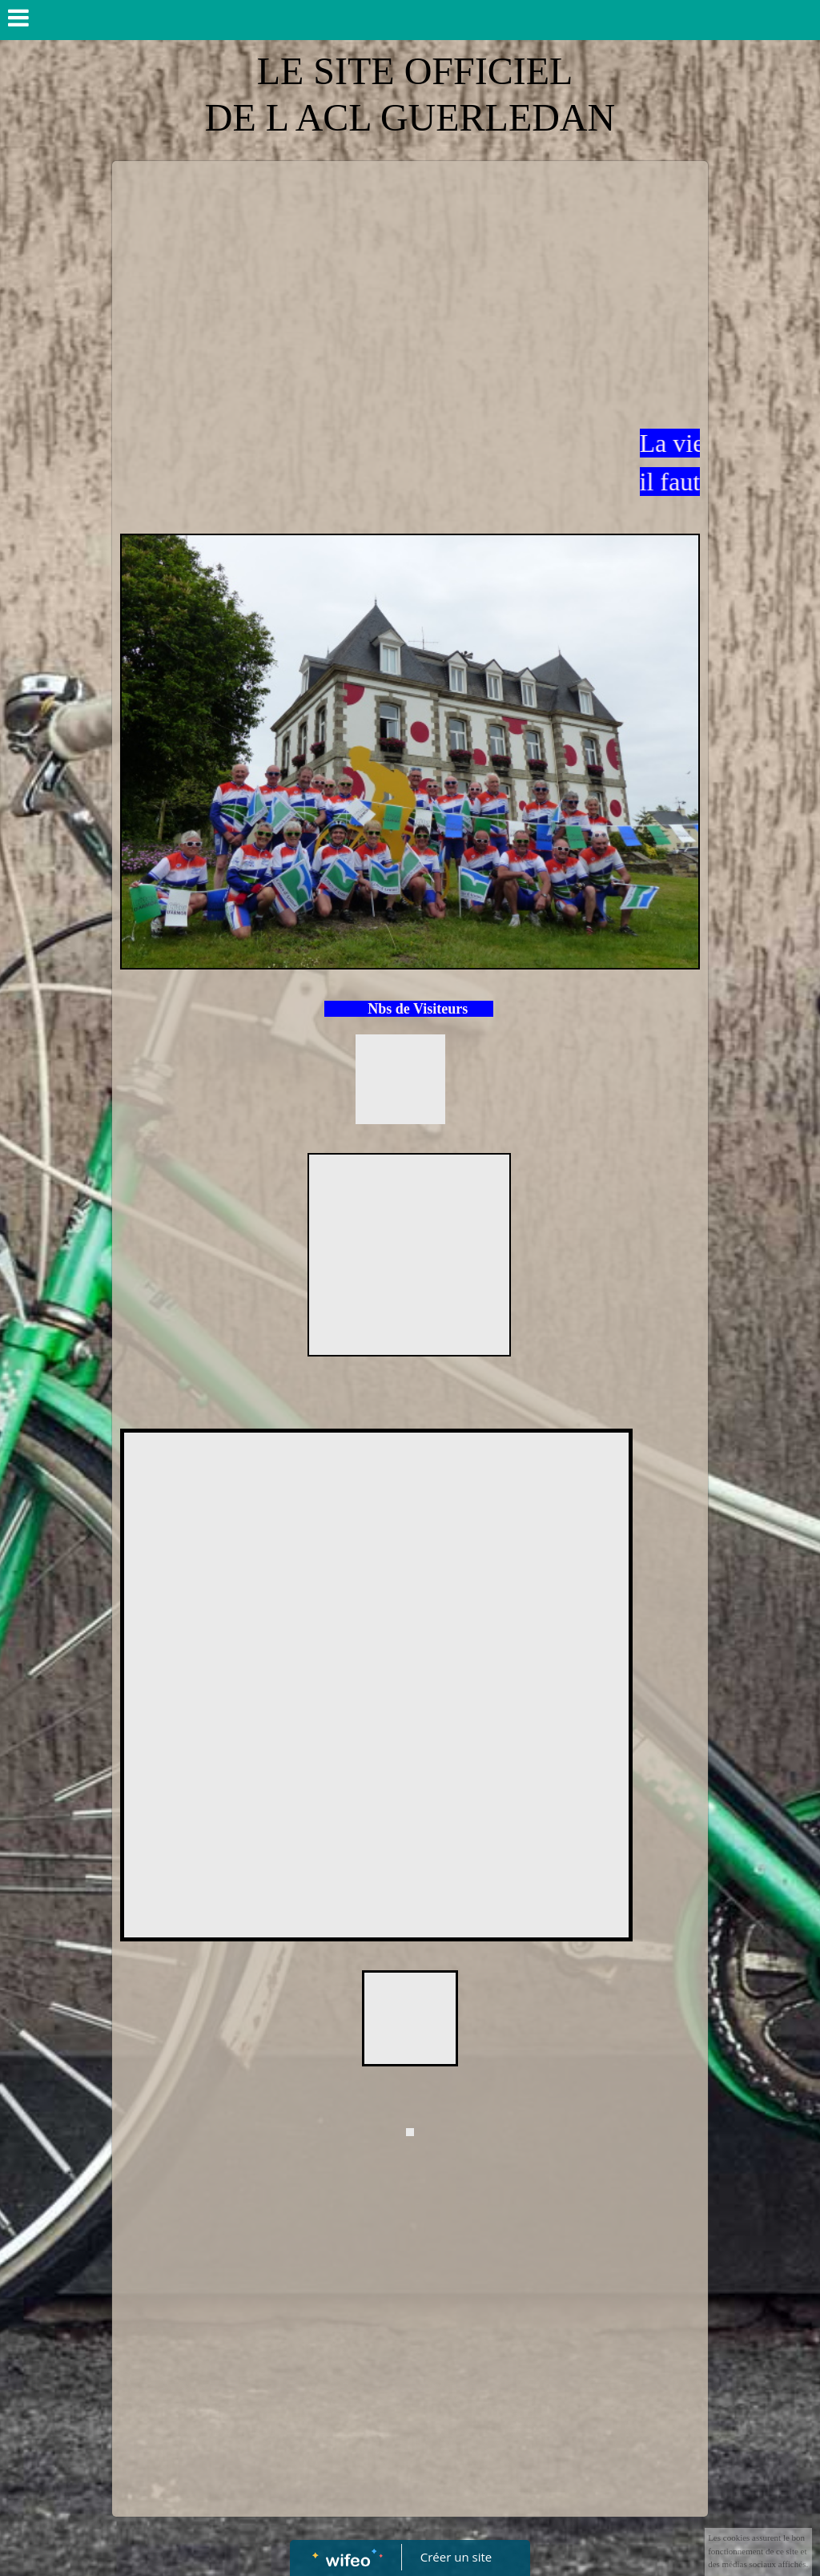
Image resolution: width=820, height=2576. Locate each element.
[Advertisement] (410, 289)
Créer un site (456, 2557)
